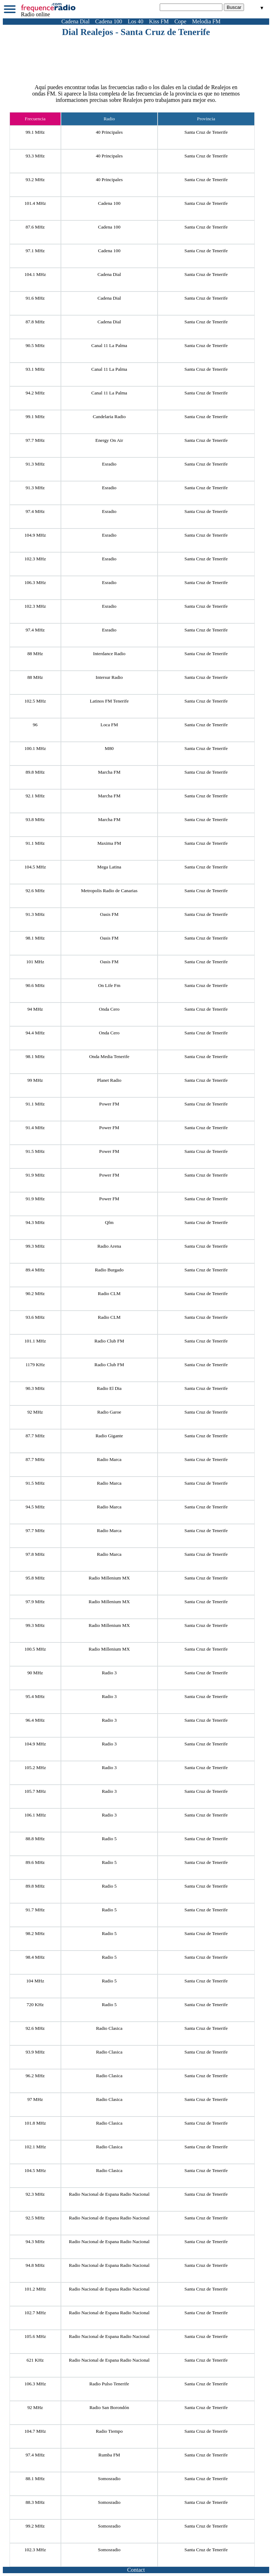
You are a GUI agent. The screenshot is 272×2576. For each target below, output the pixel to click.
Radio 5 (109, 1838)
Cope (180, 21)
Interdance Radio (109, 653)
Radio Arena (109, 1246)
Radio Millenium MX (109, 1578)
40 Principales (109, 155)
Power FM (109, 1104)
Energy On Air (109, 440)
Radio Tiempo (109, 2431)
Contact (136, 2570)
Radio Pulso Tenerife (109, 2383)
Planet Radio (109, 1080)
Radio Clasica (109, 2028)
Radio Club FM (109, 1341)
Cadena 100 (108, 21)
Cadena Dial (75, 21)
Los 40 (135, 21)
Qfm (109, 1222)
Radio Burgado (109, 1269)
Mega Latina (109, 867)
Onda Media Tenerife (109, 1056)
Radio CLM (109, 1293)
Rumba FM (109, 2454)
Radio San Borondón (109, 2407)
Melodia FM (206, 21)
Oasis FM (109, 914)
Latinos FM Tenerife (109, 701)
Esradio (109, 464)
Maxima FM (109, 843)
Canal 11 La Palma (109, 345)
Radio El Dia (109, 1388)
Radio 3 (109, 1672)
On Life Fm (109, 985)
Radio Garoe (109, 1412)
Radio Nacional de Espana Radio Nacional (109, 2194)
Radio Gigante (109, 1435)
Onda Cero (109, 1009)
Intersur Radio (109, 677)
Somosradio (109, 2478)
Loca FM (109, 724)
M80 (109, 748)
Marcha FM (109, 772)
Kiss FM (159, 21)
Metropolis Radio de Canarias (109, 890)
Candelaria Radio (109, 416)
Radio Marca (109, 1459)
